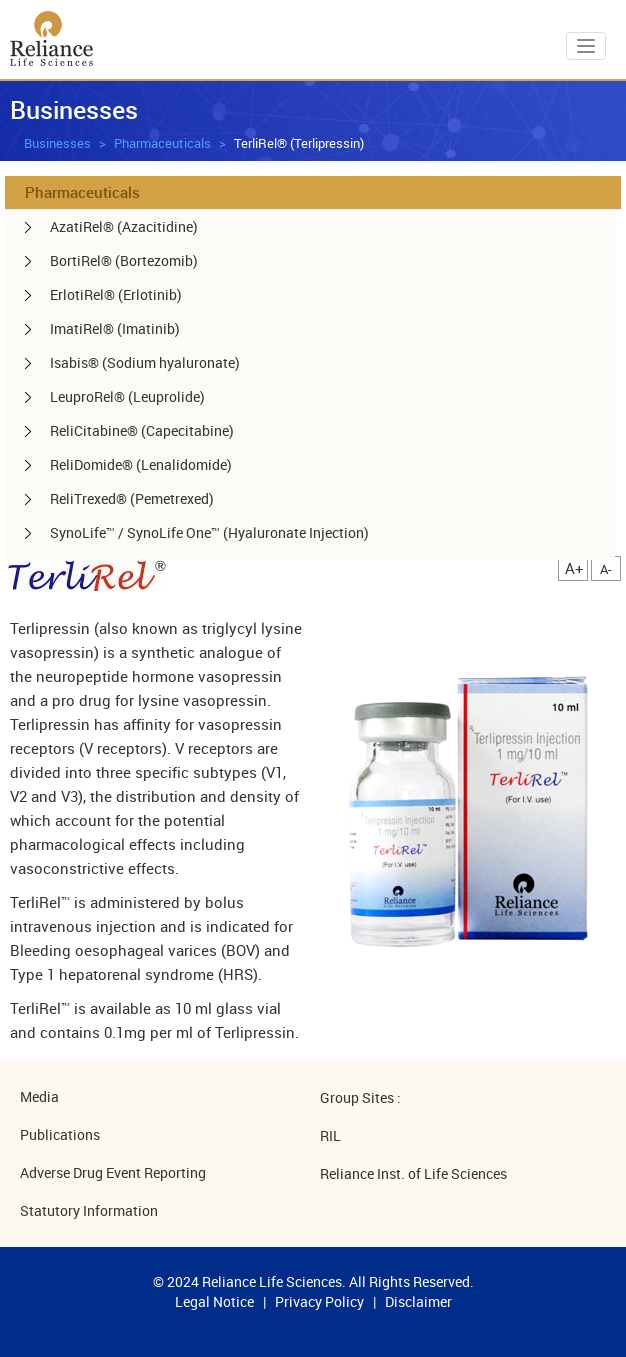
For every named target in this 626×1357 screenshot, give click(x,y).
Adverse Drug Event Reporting (113, 1172)
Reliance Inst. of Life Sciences (413, 1173)
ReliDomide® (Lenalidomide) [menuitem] (141, 464)
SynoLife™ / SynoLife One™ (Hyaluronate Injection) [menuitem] (209, 532)
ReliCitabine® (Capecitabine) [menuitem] (142, 430)
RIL (330, 1135)
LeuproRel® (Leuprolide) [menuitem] (127, 396)
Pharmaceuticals (162, 143)
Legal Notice (214, 1301)
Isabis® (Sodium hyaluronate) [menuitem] (145, 362)
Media (39, 1096)
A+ (574, 568)
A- (606, 569)
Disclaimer (418, 1301)
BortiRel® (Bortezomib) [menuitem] (124, 260)
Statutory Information (89, 1210)
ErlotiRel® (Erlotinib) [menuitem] (116, 294)
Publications (60, 1134)
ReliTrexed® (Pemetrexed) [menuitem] (132, 498)
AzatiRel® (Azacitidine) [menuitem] (124, 226)
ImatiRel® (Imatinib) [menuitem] (115, 328)
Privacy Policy (319, 1301)
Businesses (57, 143)
